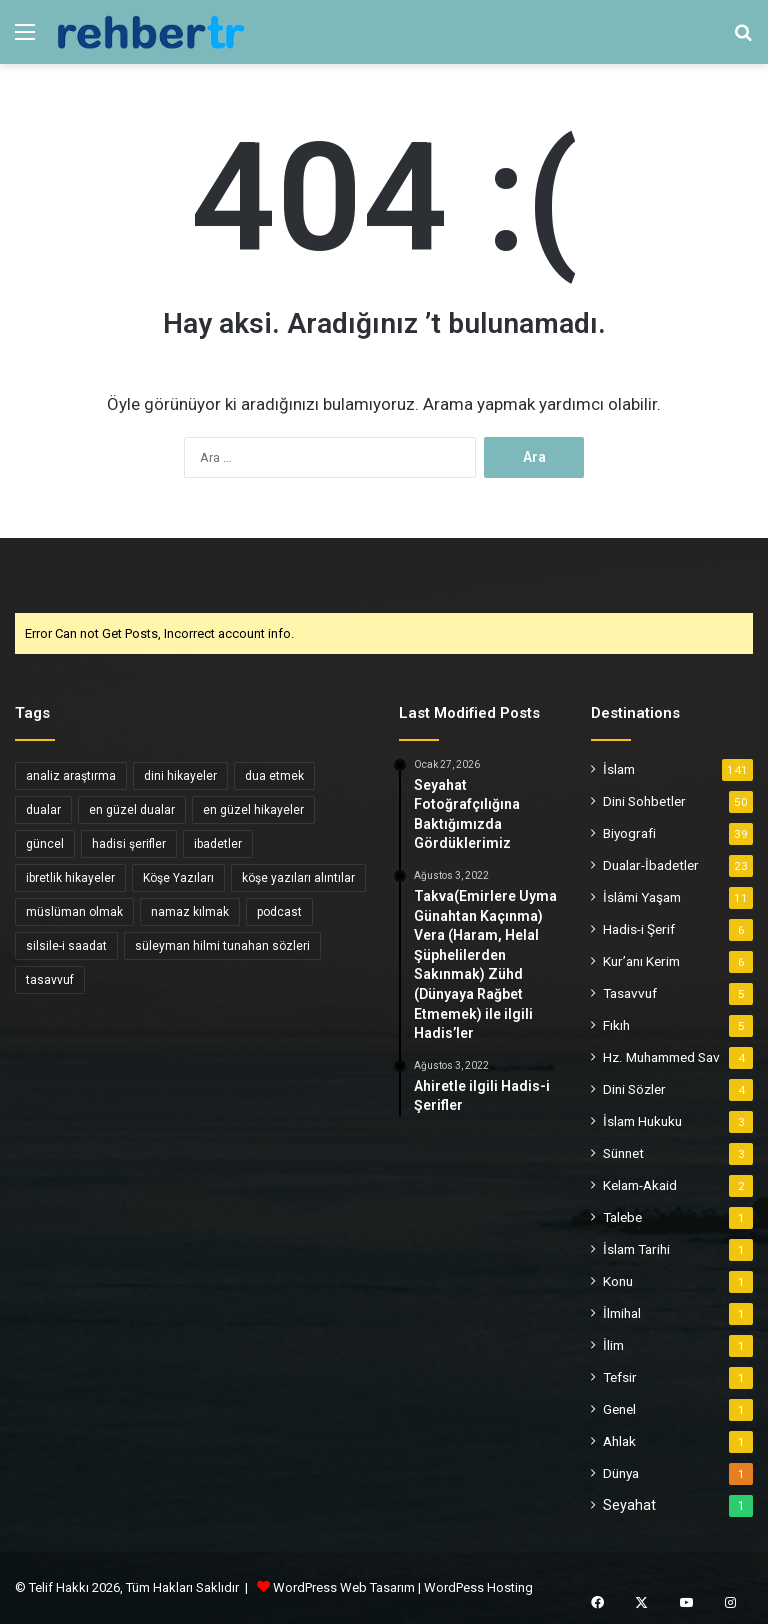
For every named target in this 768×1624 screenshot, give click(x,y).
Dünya (621, 1473)
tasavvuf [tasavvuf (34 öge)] (50, 980)
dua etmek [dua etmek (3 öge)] (274, 776)
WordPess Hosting (478, 1587)
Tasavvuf (630, 993)
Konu (618, 1281)
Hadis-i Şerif (639, 929)
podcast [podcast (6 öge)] (279, 912)
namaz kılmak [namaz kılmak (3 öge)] (190, 912)
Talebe (622, 1217)
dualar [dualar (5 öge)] (43, 810)
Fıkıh (616, 1025)
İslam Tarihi (636, 1249)
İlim (613, 1345)
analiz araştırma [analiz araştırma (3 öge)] (71, 776)
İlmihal (622, 1313)
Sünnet (623, 1153)
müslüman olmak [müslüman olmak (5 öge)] (74, 912)
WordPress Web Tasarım (344, 1587)
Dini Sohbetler (644, 801)
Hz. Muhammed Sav (661, 1057)
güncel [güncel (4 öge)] (45, 844)
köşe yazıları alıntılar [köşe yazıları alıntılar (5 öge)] (298, 878)
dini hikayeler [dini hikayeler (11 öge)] (180, 776)
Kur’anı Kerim (641, 961)
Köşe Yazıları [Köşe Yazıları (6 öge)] (178, 878)
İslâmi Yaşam (642, 897)
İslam (619, 769)
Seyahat (629, 1505)
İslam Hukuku (642, 1121)
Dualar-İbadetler (651, 865)
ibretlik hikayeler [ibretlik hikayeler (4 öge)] (70, 878)
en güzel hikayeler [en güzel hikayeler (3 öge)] (253, 810)
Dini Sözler (634, 1089)
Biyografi (629, 833)
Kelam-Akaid (640, 1185)
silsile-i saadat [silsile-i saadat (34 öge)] (66, 946)
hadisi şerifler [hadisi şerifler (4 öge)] (129, 844)
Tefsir (620, 1377)
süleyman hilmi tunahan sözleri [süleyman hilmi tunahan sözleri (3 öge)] (222, 946)
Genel (619, 1409)
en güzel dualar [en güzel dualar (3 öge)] (132, 810)
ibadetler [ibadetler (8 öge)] (218, 844)
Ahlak (619, 1441)
